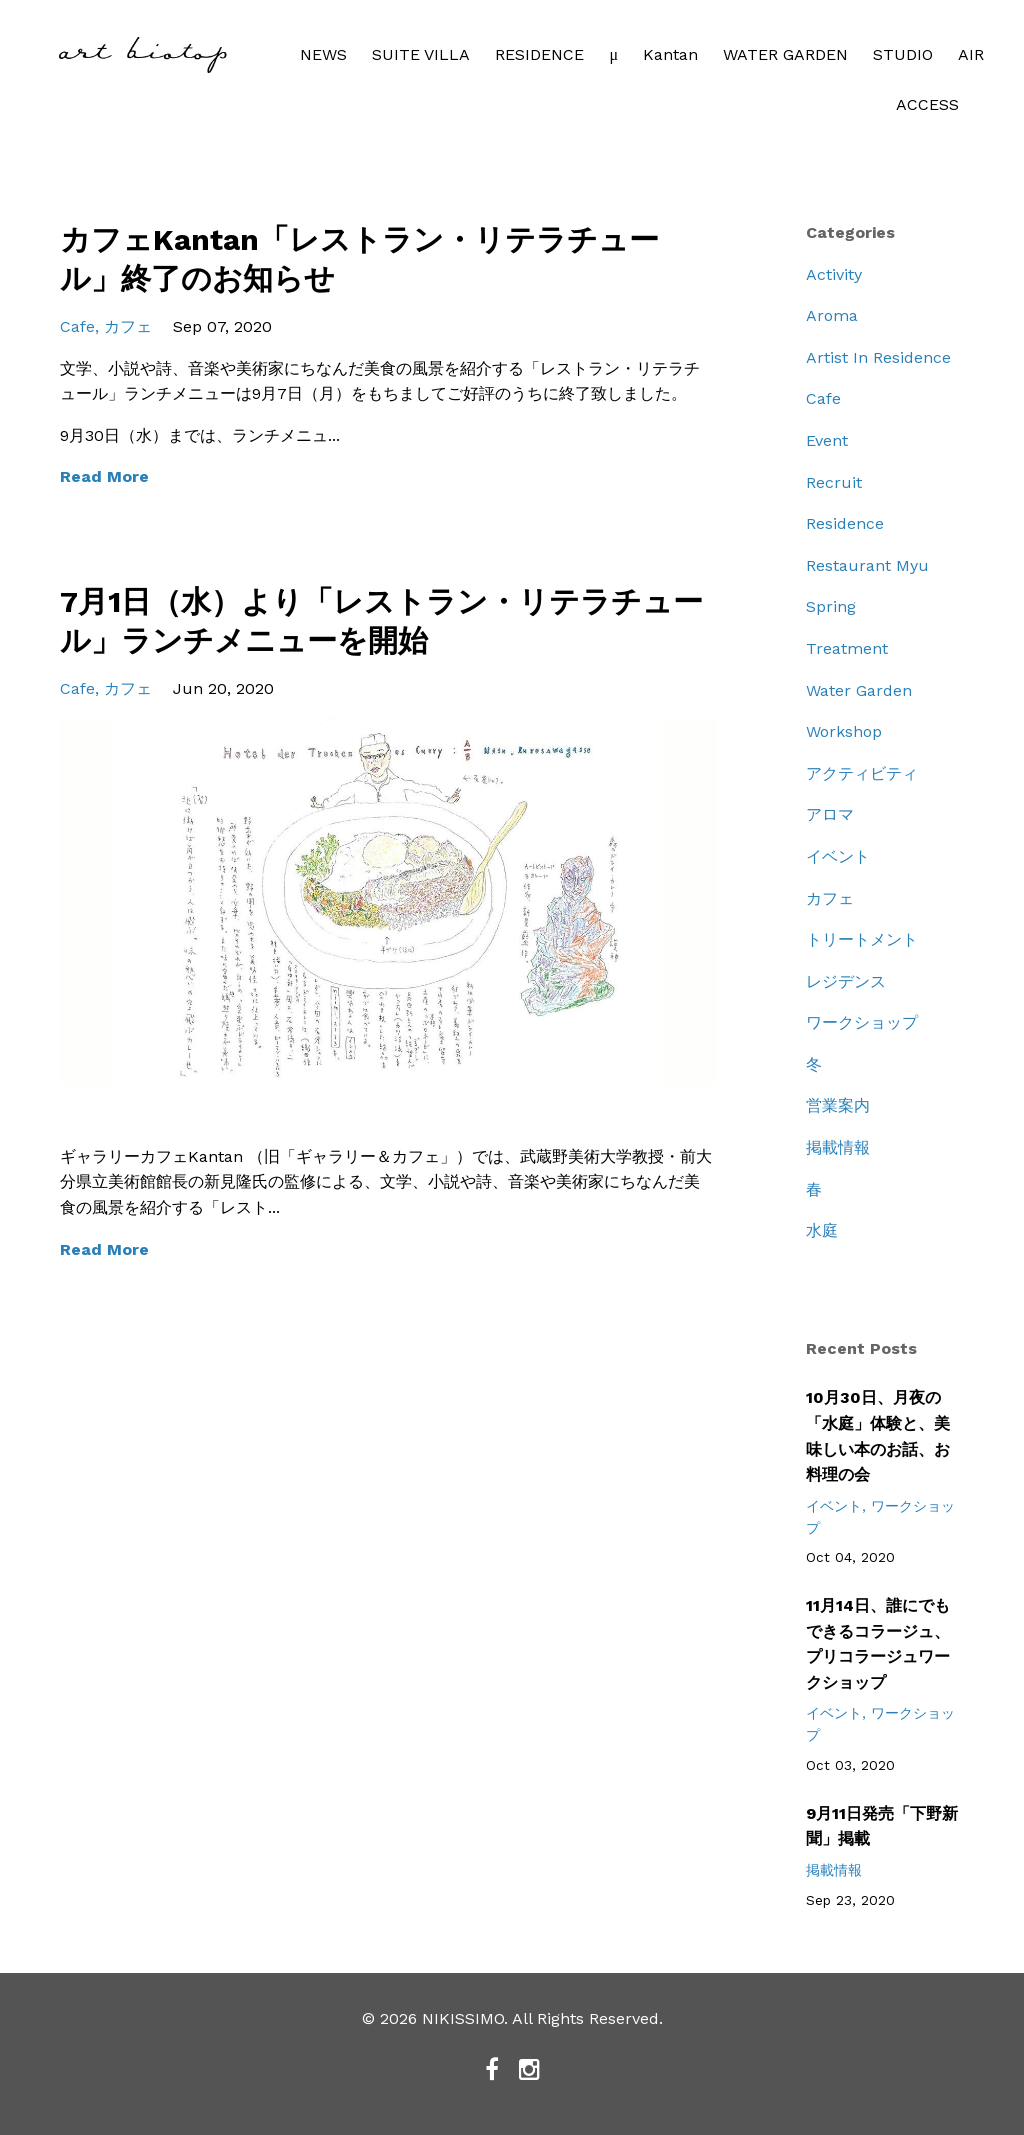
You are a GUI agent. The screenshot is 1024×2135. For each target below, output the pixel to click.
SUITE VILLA (421, 54)
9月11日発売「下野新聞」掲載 (882, 1826)
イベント (838, 856)
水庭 (822, 1230)
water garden (859, 690)
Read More (104, 476)
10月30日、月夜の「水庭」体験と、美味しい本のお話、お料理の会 (878, 1436)
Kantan (670, 54)
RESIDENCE (539, 54)
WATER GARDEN (785, 54)
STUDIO (903, 54)
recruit (834, 482)
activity (834, 274)
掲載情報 (838, 1147)
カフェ (128, 326)
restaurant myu (867, 565)
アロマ (830, 814)
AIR (971, 54)
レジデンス (846, 981)
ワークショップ (862, 1022)
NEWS (323, 54)
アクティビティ (862, 773)
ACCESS (927, 104)
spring (831, 606)
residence (845, 523)
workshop (844, 731)
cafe (77, 326)
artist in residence (878, 357)
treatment (847, 648)
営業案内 (838, 1105)
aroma (832, 315)
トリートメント (862, 939)
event (827, 440)
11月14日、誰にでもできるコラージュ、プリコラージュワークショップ (878, 1644)
